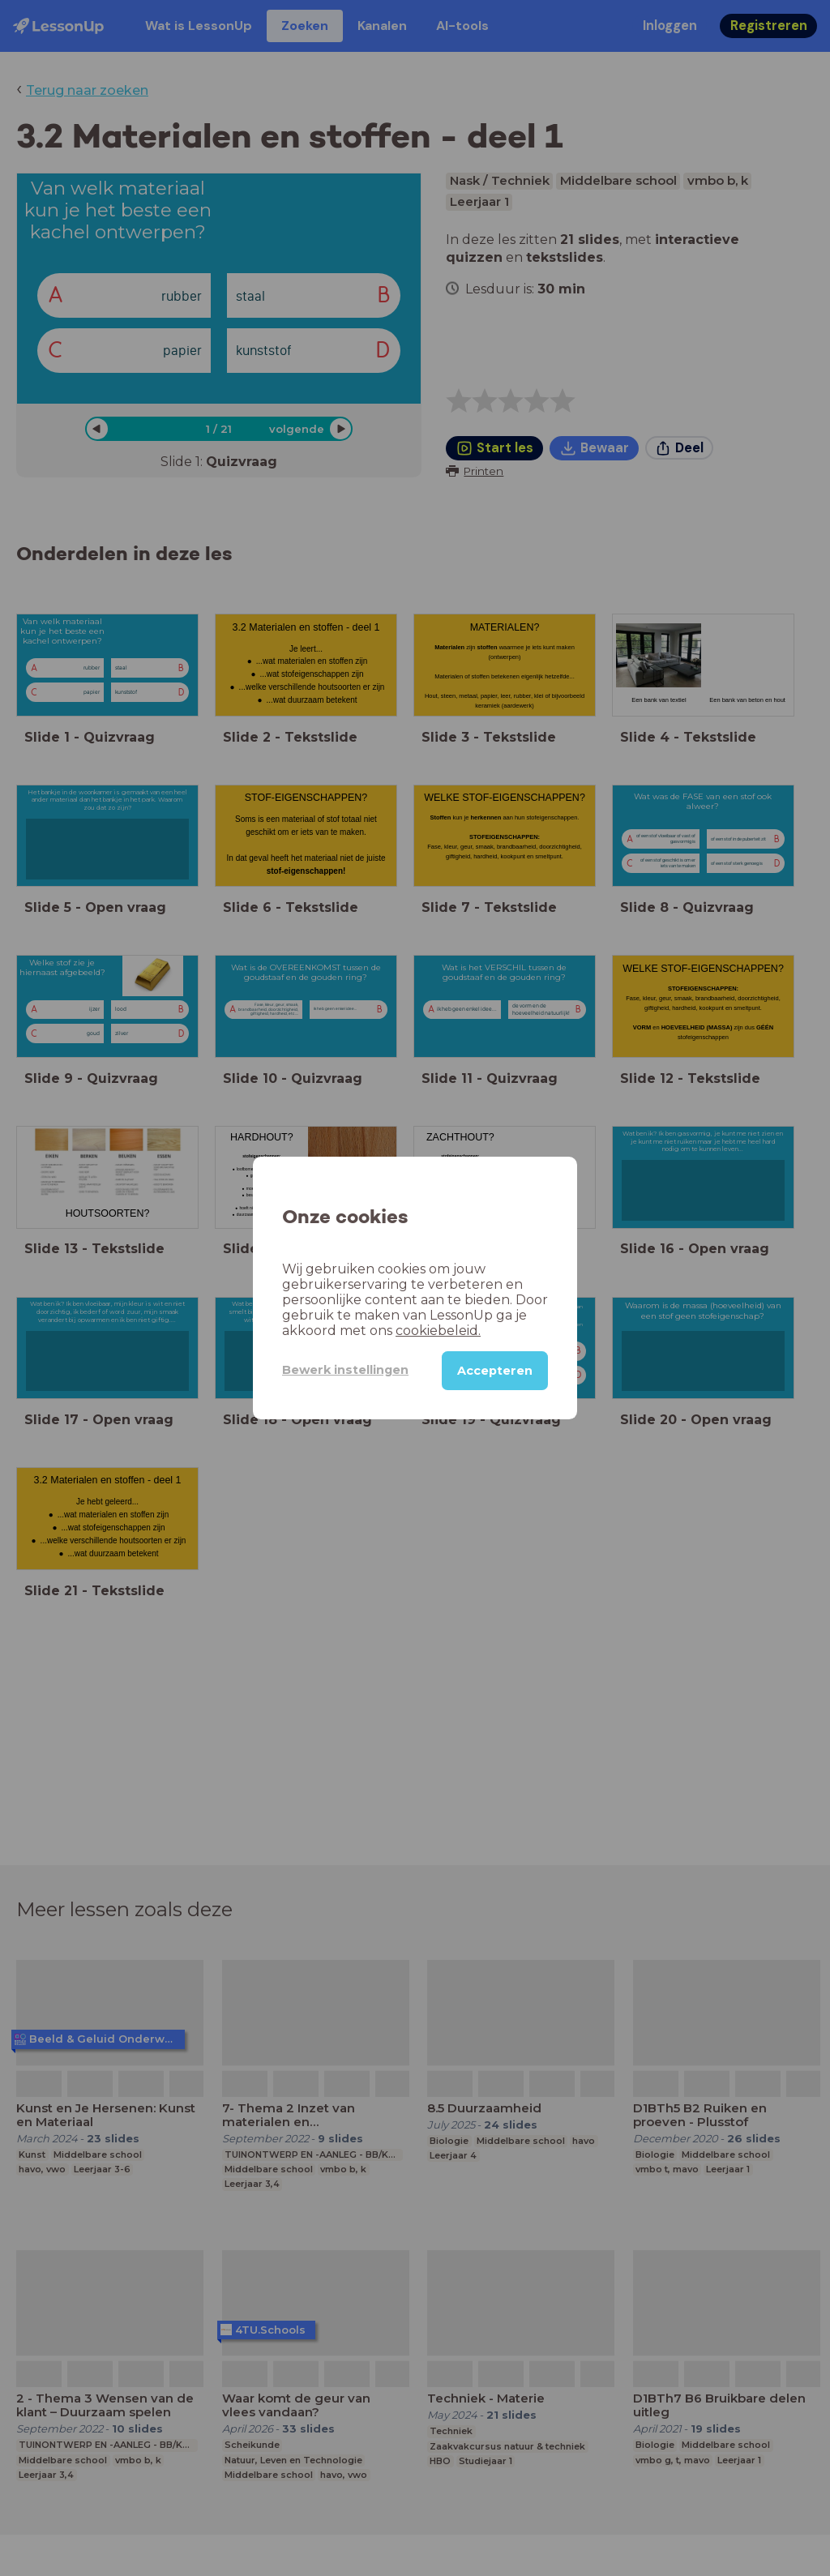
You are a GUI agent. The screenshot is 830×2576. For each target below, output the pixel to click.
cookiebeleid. (438, 1330)
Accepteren (495, 1370)
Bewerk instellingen (345, 1370)
